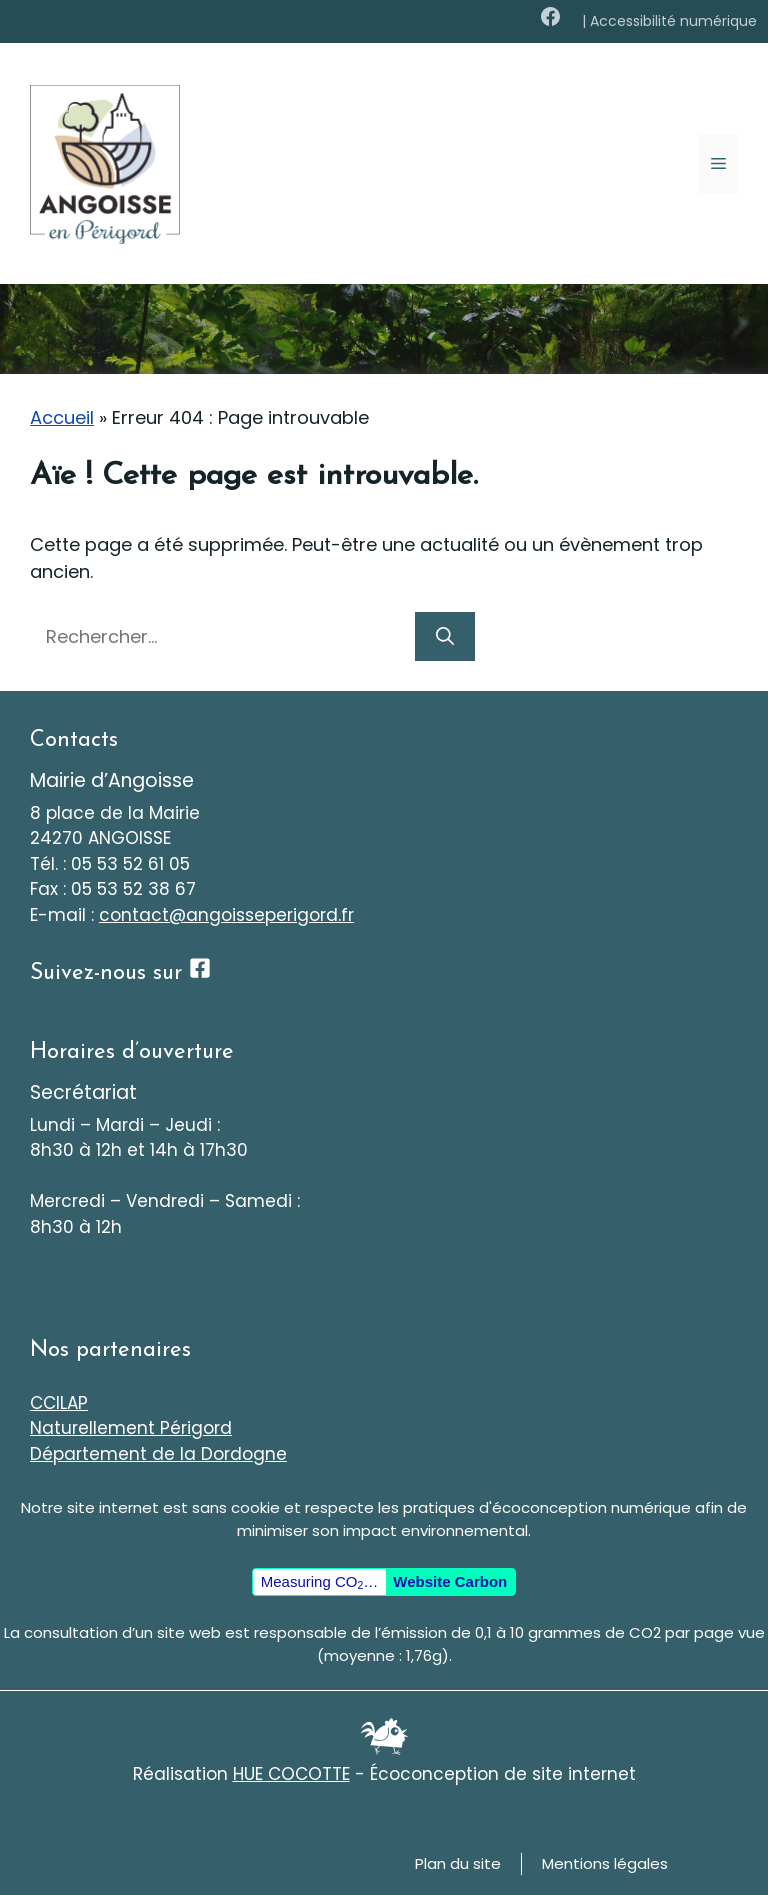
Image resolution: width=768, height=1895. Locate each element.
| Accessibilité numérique (669, 21)
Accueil (62, 417)
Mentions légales (605, 1863)
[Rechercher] (445, 636)
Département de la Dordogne (158, 1454)
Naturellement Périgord (131, 1428)
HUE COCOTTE (291, 1774)
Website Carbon (450, 1581)
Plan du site (458, 1863)
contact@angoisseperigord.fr (226, 915)
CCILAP (59, 1403)
